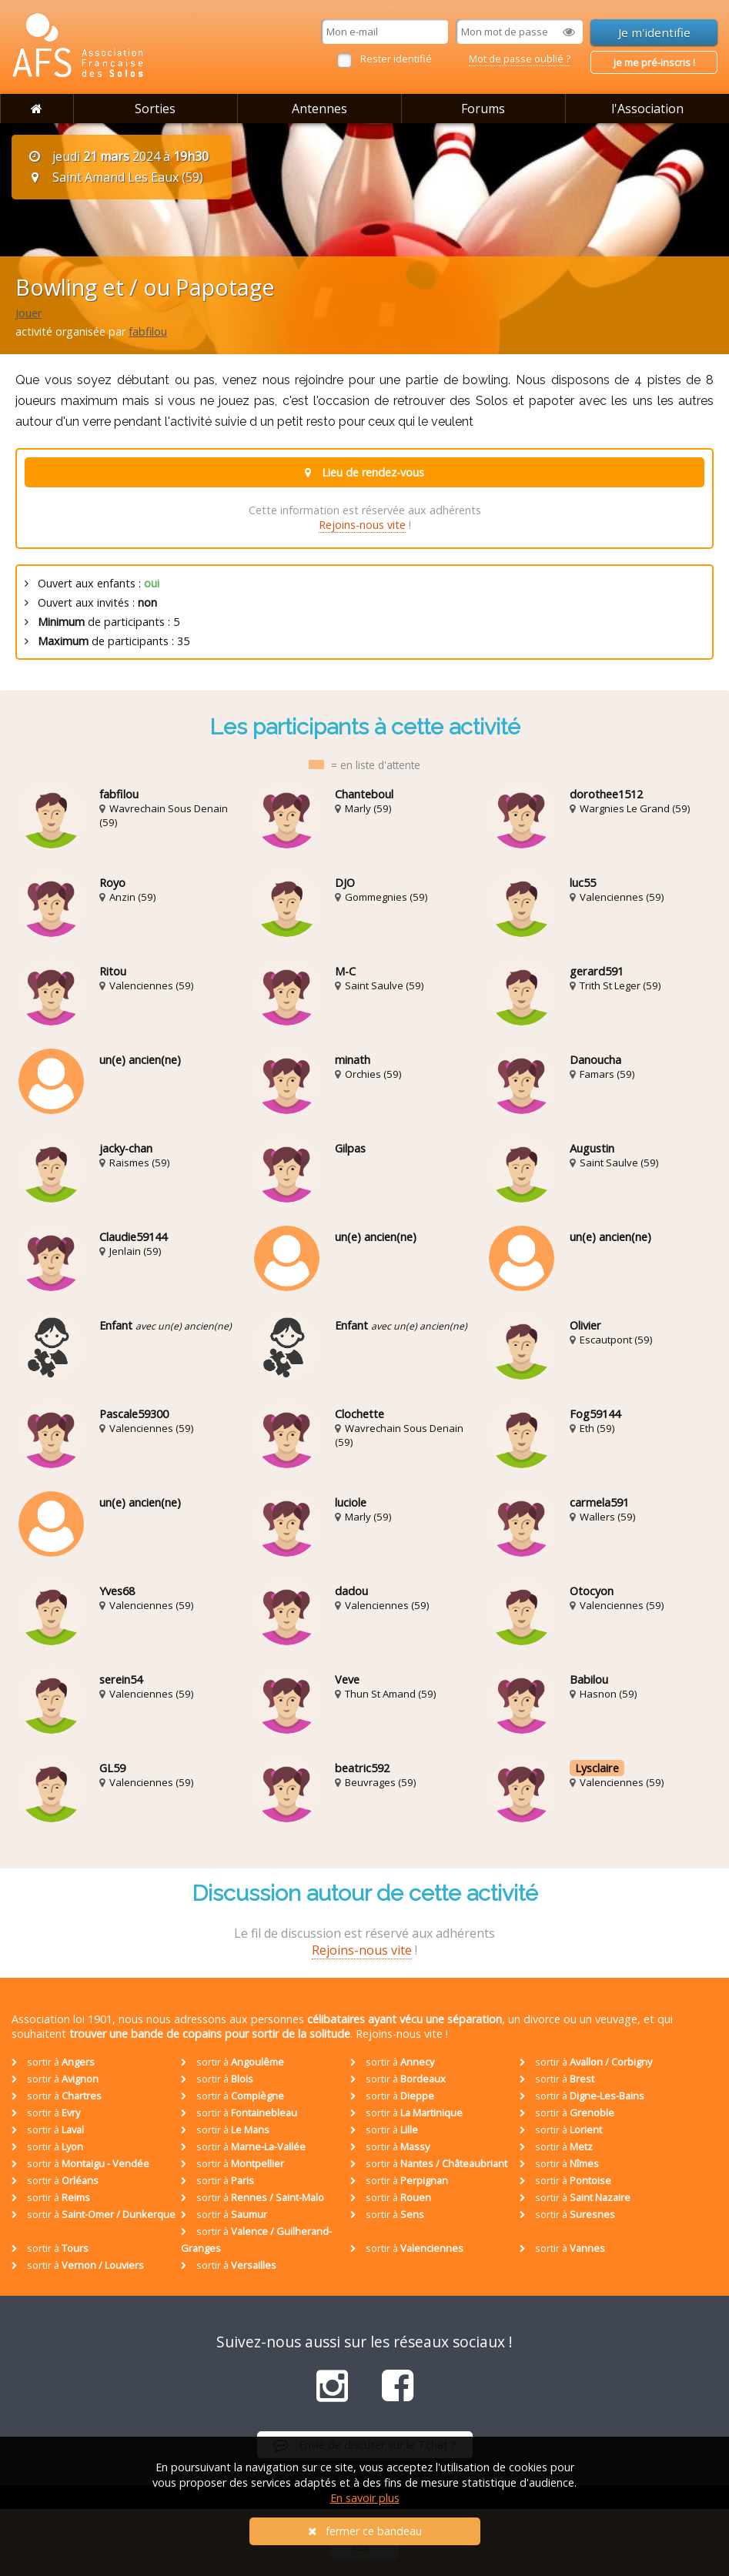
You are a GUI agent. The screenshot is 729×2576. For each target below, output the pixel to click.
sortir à (53, 2062)
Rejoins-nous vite (362, 524)
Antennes (319, 108)
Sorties (155, 108)
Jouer (28, 313)
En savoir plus (365, 2498)
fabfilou (148, 331)
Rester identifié (396, 58)
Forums (483, 108)
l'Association (647, 108)
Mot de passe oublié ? (519, 58)
